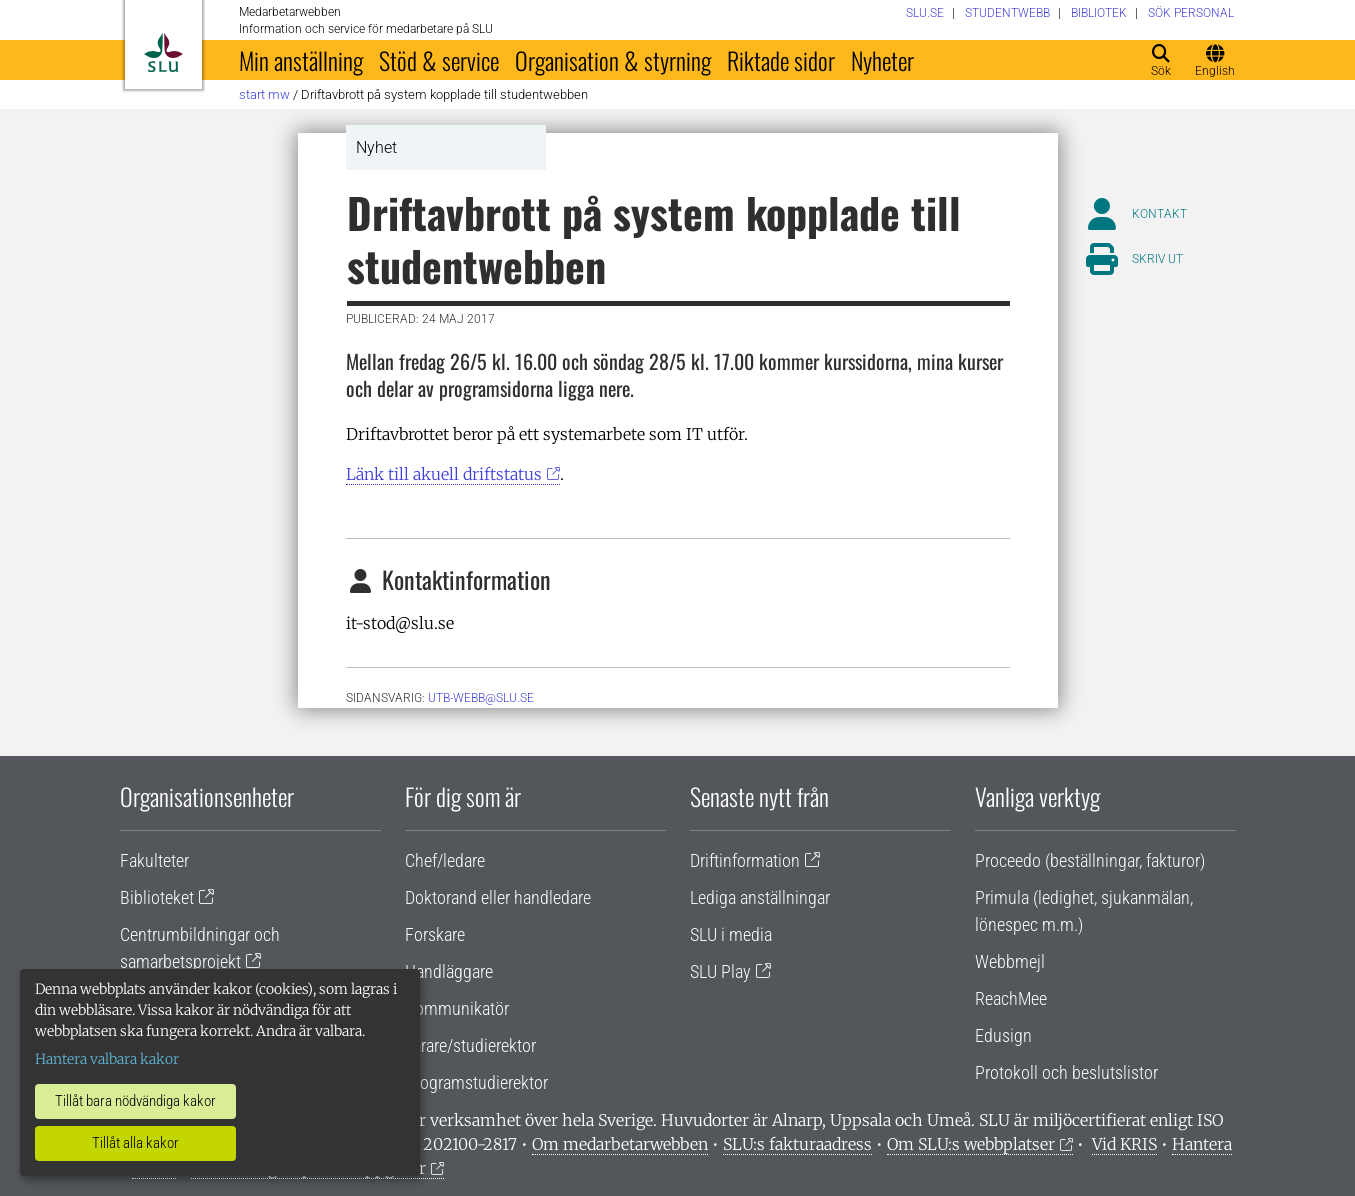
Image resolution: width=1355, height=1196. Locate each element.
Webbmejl (1010, 961)
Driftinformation (745, 860)
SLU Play (720, 971)
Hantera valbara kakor (107, 1059)
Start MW (264, 94)
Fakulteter (154, 860)
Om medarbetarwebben (620, 1144)
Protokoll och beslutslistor (1066, 1072)
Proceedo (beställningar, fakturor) (1090, 860)
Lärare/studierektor (470, 1045)
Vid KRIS (1124, 1144)
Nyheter (882, 60)
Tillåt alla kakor (135, 1143)
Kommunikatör (457, 1008)
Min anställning (301, 60)
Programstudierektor (476, 1082)
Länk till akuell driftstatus (444, 474)
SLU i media (731, 934)
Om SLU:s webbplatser (971, 1144)
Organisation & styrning (613, 60)
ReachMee (1011, 998)
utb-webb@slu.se (481, 698)
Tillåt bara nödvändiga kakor (135, 1101)
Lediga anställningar (760, 897)
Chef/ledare (445, 860)
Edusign (1003, 1035)
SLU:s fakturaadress (797, 1144)
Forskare (435, 934)
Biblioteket (157, 897)
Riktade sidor (781, 60)
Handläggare (449, 971)
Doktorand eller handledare (498, 897)
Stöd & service (439, 60)
